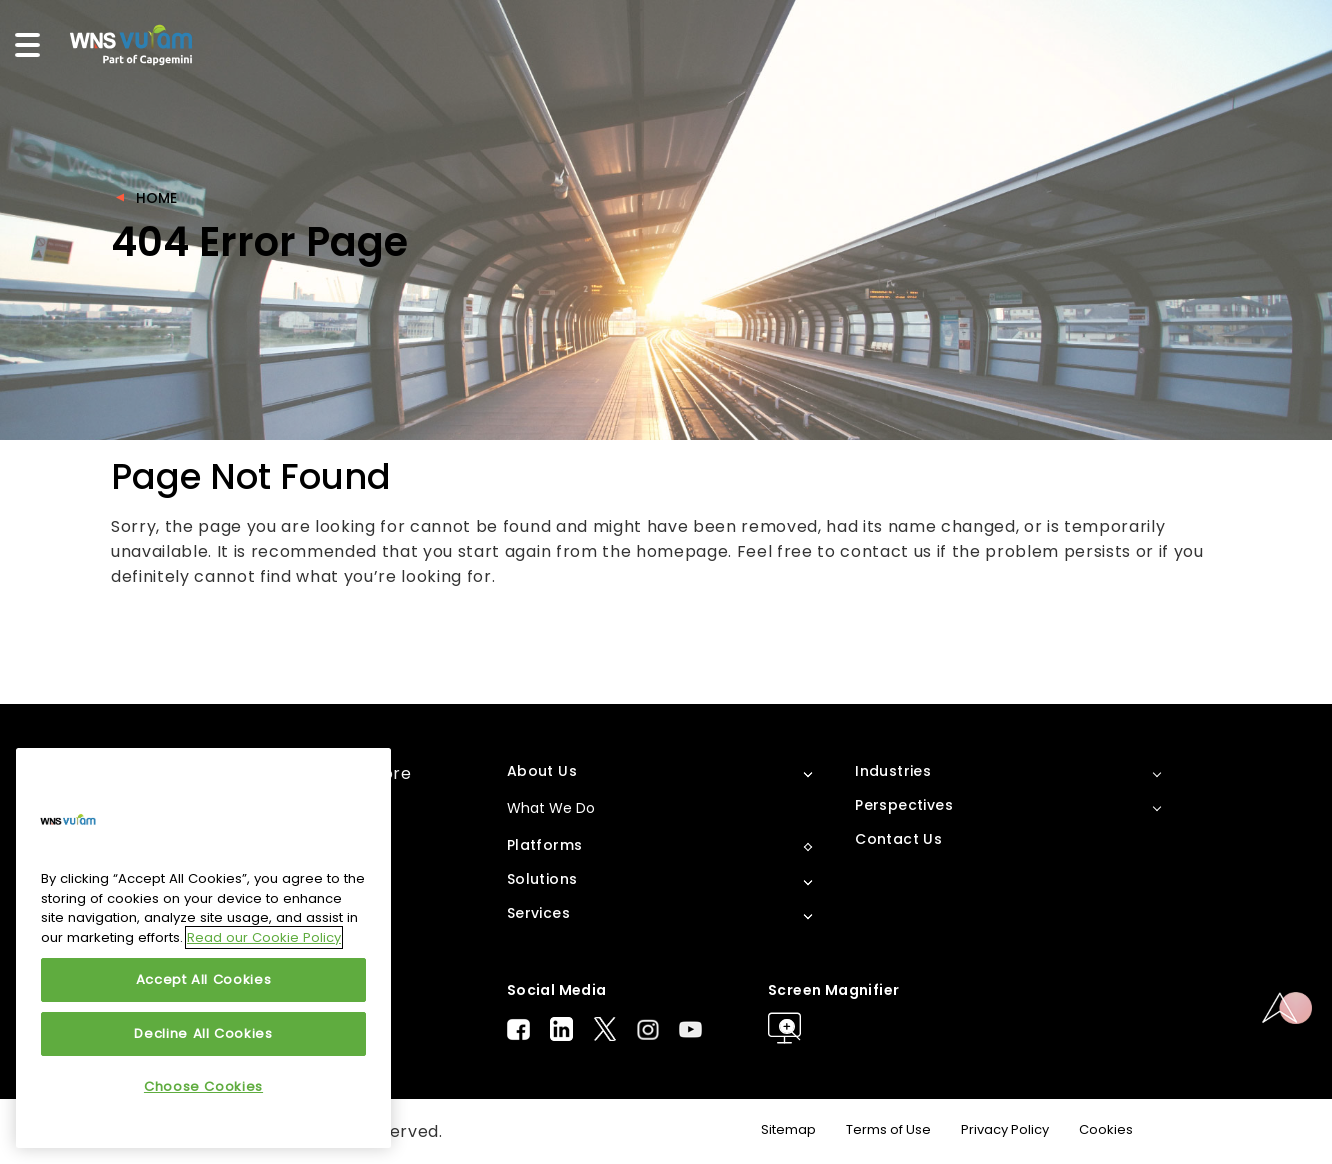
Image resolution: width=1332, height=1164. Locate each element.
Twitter (605, 1029)
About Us (542, 771)
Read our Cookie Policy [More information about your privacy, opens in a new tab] (264, 937)
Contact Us (898, 839)
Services (538, 913)
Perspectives (904, 805)
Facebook (518, 1029)
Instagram (648, 1029)
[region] (203, 948)
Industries (893, 771)
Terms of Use (888, 1129)
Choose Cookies (203, 1086)
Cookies (1106, 1129)
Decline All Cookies (203, 1033)
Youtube (690, 1029)
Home (156, 198)
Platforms (545, 845)
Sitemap (788, 1129)
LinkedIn (561, 1029)
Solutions (542, 879)
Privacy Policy (1005, 1129)
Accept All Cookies (204, 979)
